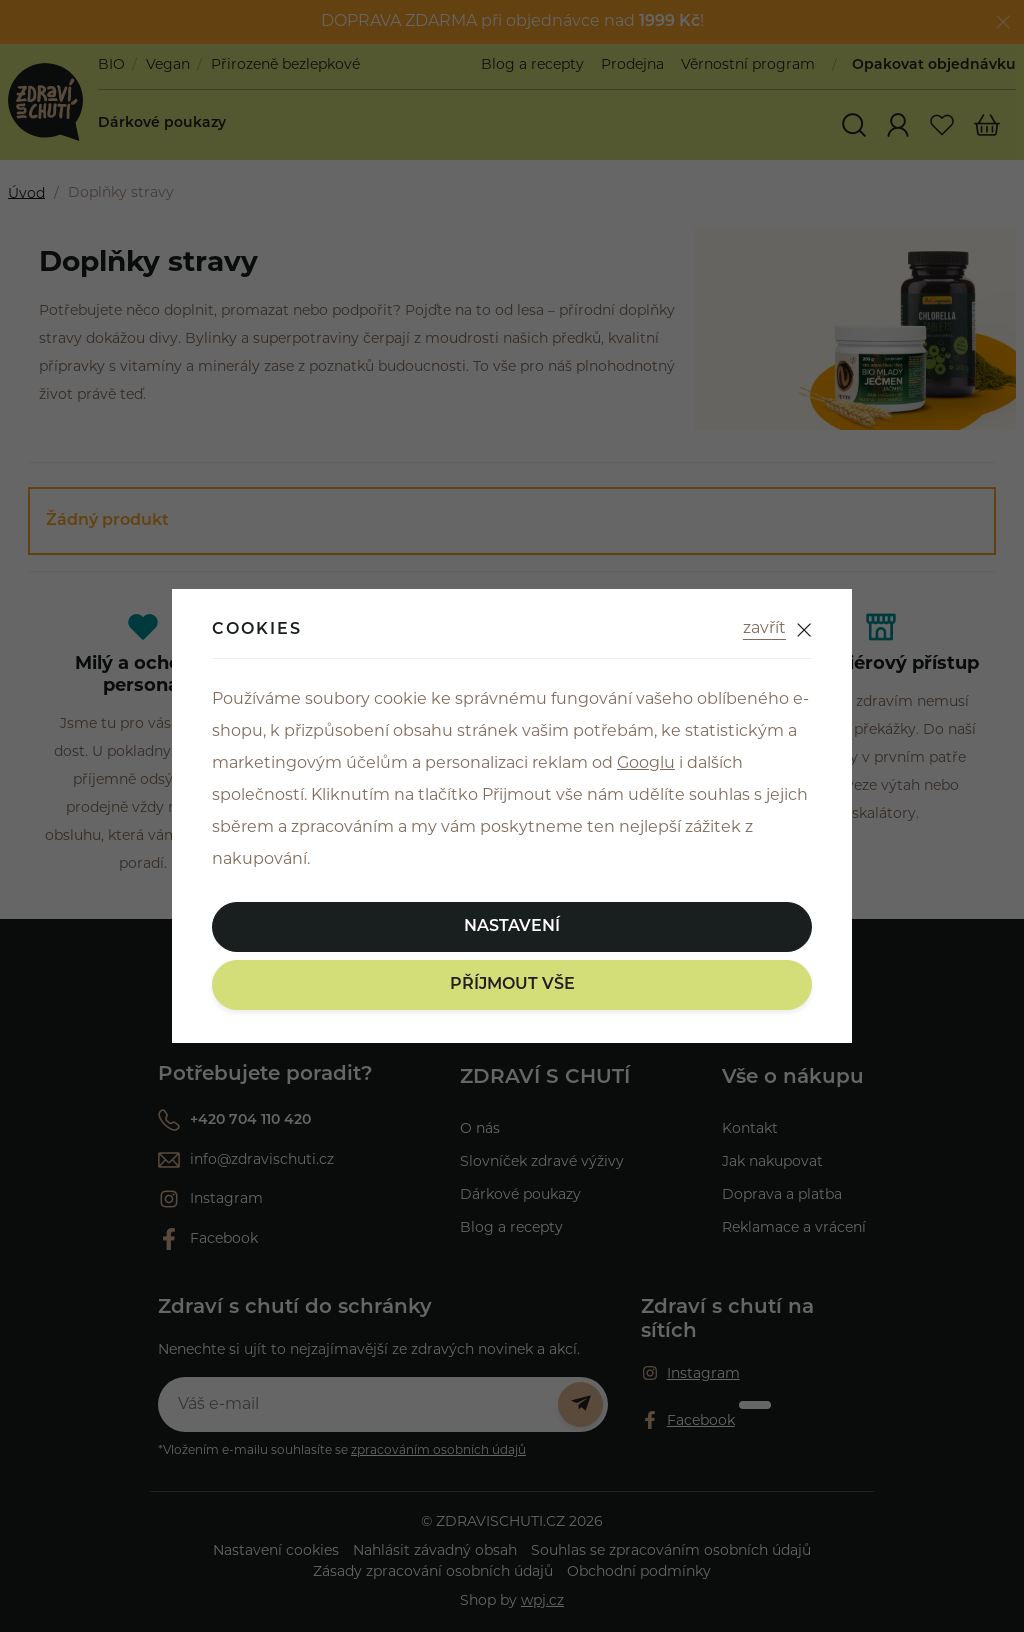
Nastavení (512, 927)
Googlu (646, 764)
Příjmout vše (512, 985)
